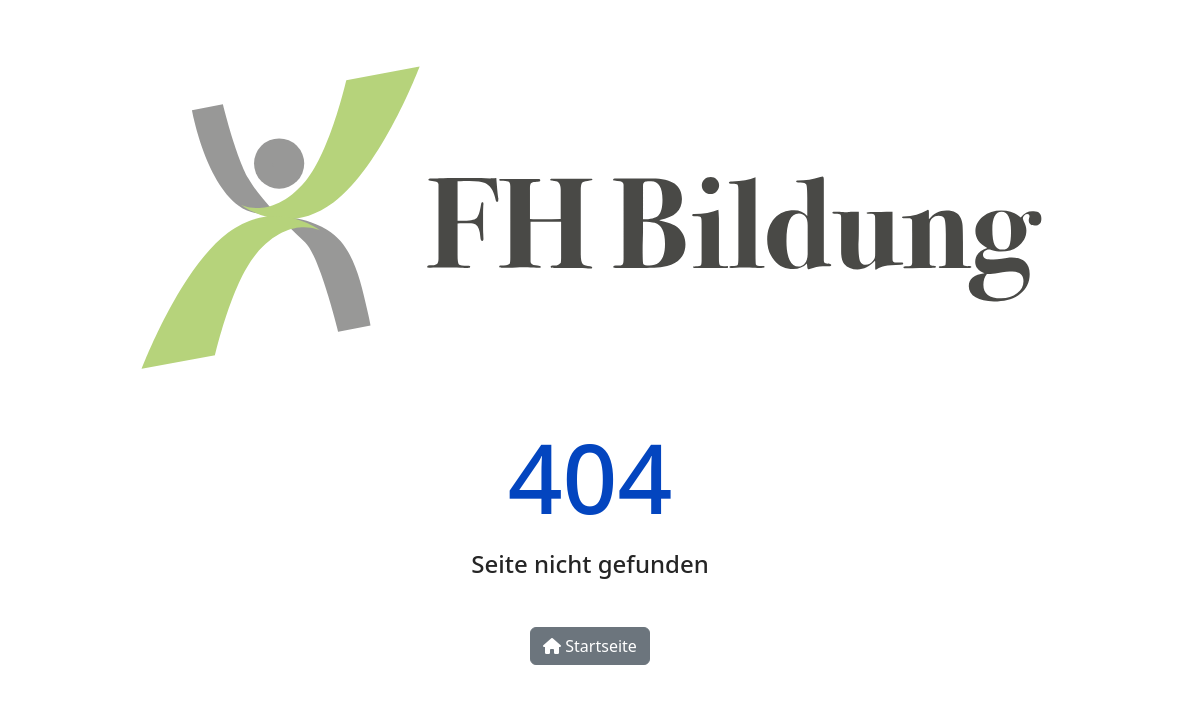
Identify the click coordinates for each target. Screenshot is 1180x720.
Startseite (590, 646)
